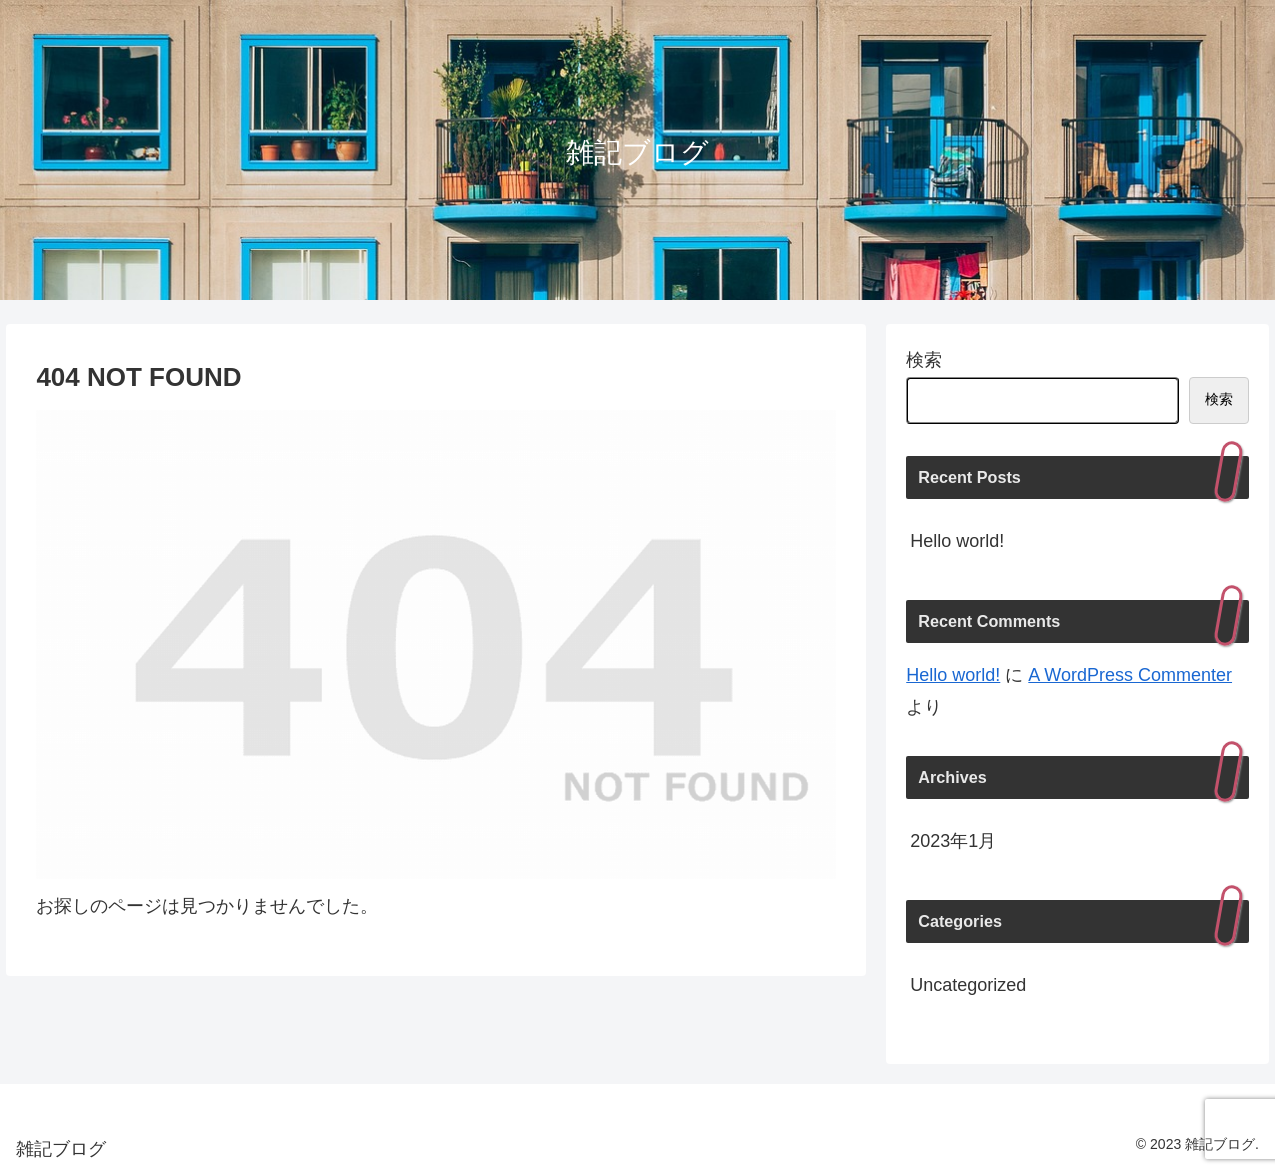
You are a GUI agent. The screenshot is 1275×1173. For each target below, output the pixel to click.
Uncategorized (968, 985)
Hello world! (957, 541)
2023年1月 (953, 841)
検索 (924, 360)
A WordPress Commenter (1130, 675)
